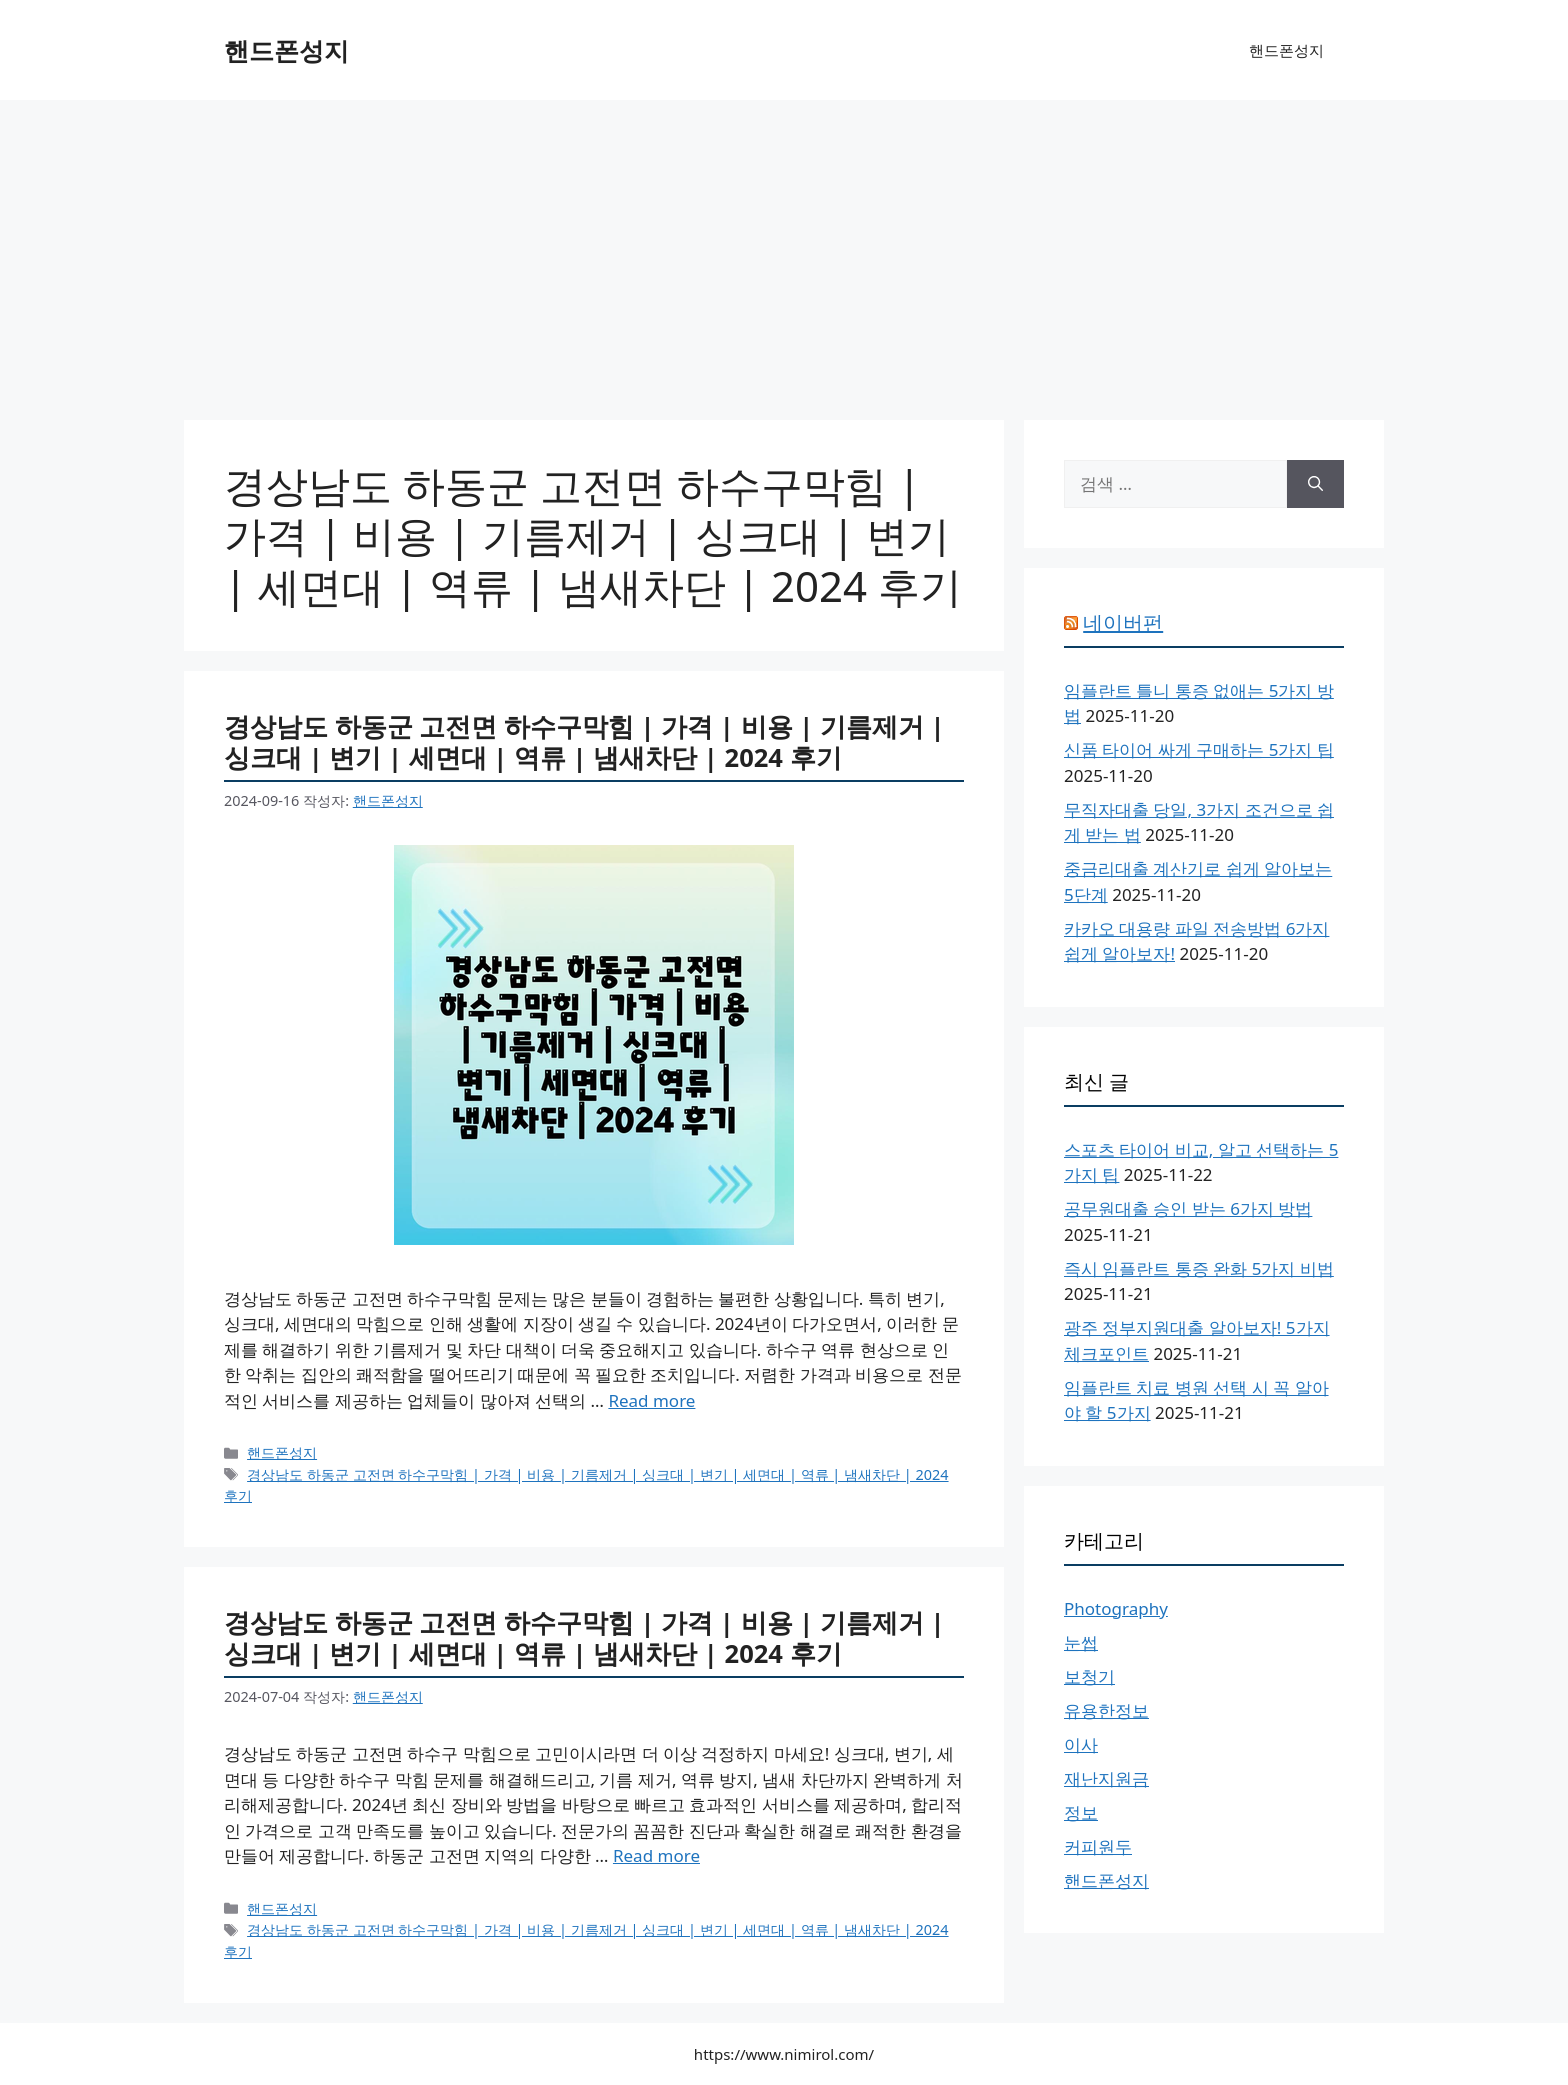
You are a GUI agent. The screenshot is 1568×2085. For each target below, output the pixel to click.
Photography (1116, 1608)
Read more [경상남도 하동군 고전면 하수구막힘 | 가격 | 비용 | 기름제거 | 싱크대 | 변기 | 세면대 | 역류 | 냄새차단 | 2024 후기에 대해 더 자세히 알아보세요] (651, 1400)
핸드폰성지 (286, 50)
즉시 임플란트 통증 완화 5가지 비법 (1199, 1268)
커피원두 (1098, 1846)
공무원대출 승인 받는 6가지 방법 (1188, 1208)
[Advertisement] (784, 250)
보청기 (1089, 1676)
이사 (1081, 1744)
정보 (1081, 1812)
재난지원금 (1106, 1778)
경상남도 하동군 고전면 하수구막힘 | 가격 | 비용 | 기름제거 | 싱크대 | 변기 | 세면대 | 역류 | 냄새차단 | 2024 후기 (584, 741)
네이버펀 (1123, 622)
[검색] (1315, 484)
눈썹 (1081, 1642)
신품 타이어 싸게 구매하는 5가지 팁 (1199, 749)
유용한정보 (1106, 1710)
